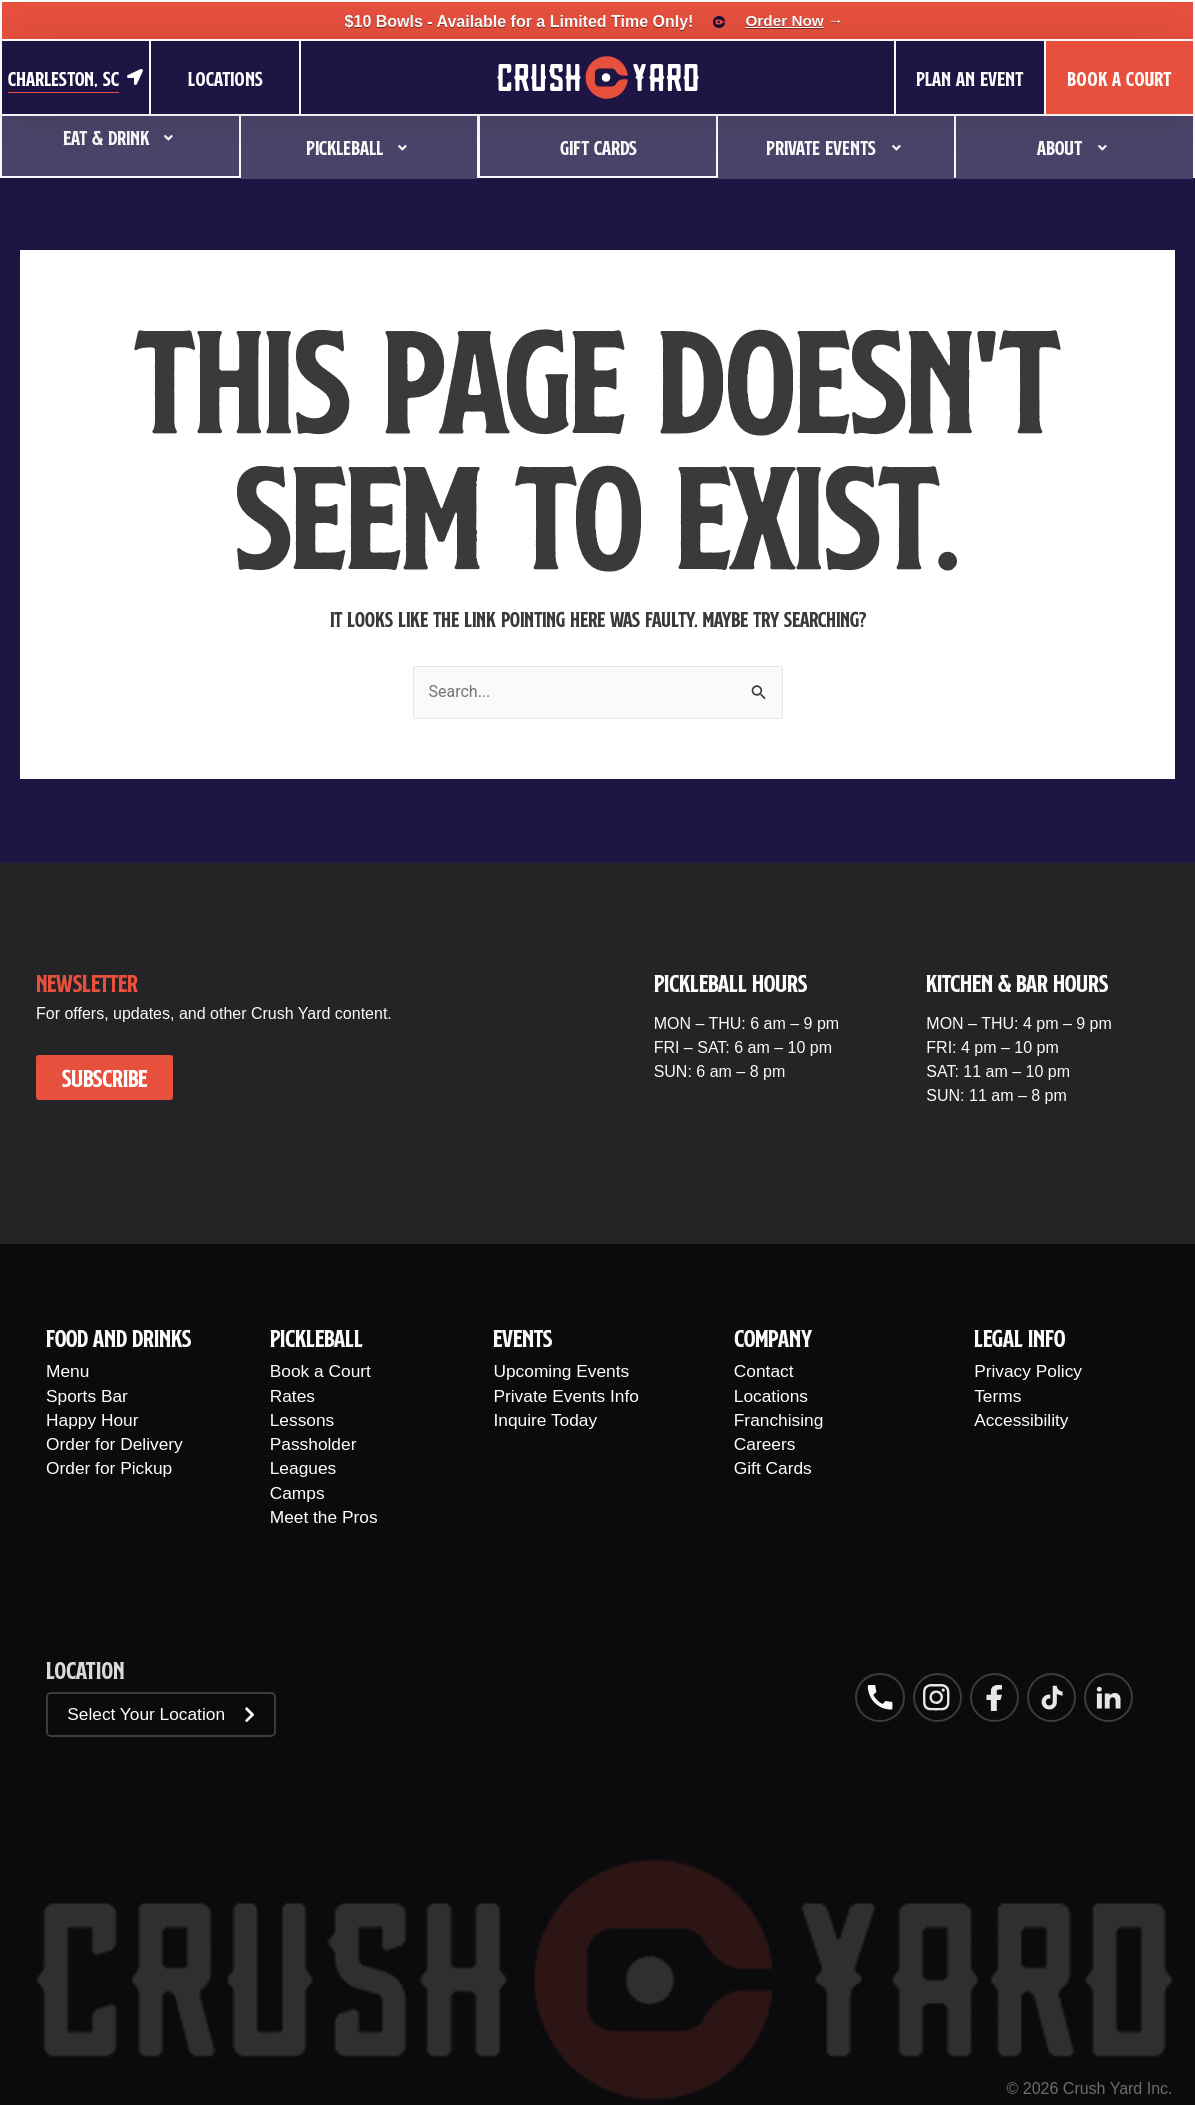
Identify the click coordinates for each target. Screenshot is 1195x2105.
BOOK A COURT (1119, 78)
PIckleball (316, 1332)
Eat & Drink (121, 137)
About (1074, 137)
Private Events (836, 137)
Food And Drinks (118, 1332)
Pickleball (359, 137)
